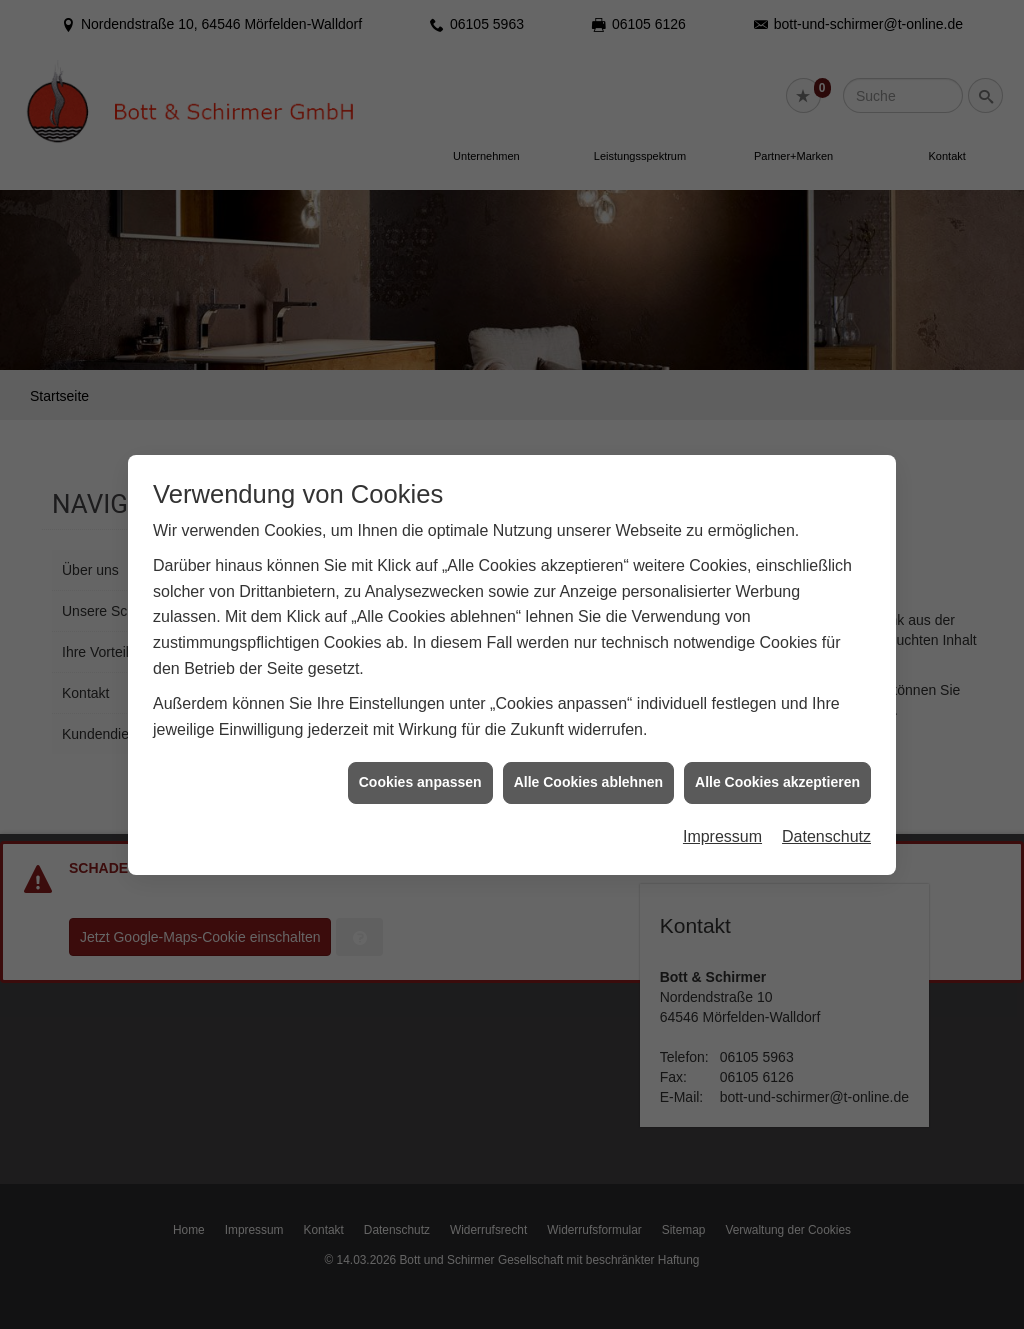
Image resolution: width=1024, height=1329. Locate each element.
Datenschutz (826, 828)
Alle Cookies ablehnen (588, 774)
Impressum (722, 828)
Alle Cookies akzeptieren (777, 774)
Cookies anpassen (420, 774)
